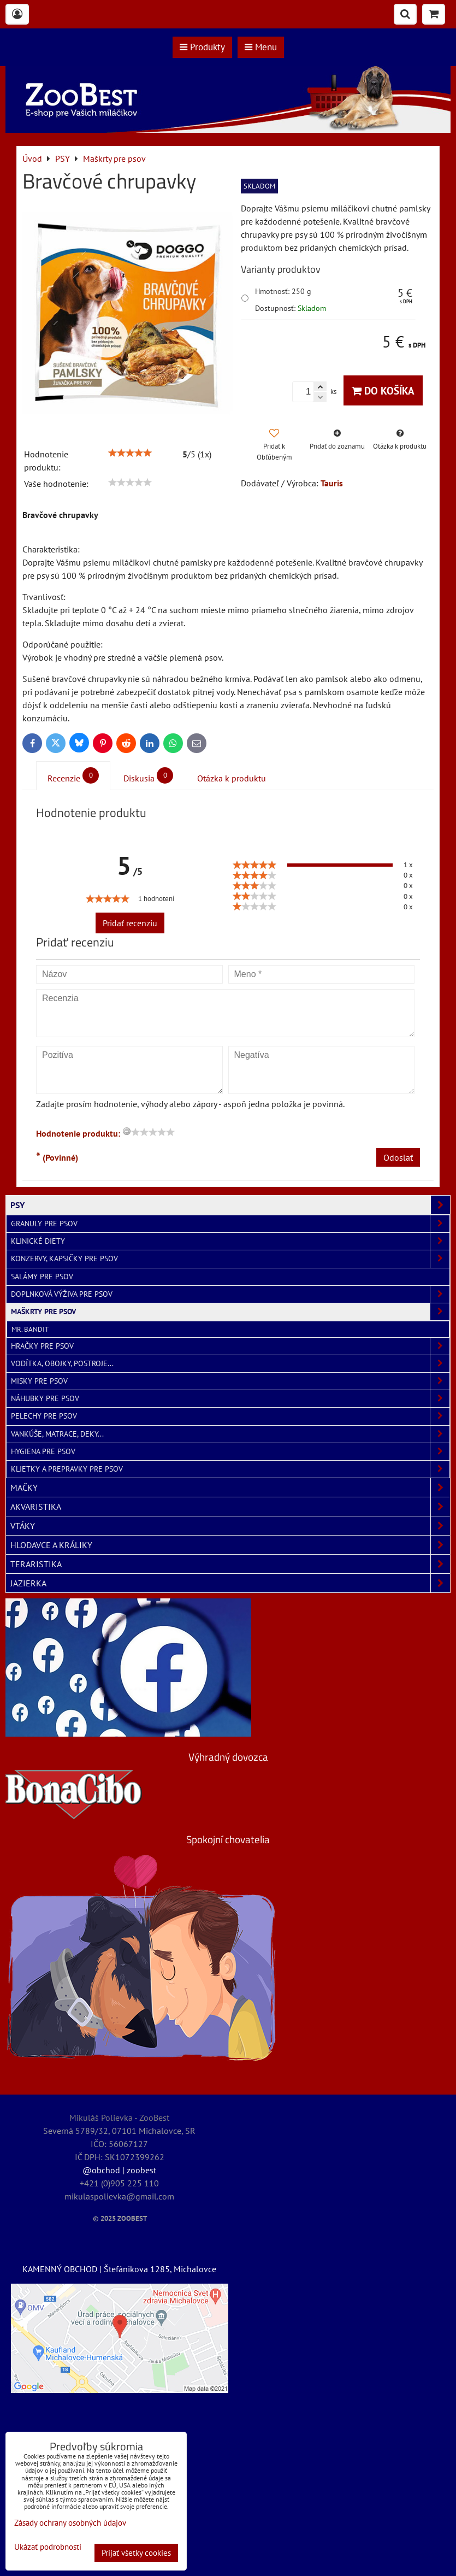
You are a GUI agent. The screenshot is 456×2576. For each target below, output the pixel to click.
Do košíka (383, 390)
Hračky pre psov (230, 1346)
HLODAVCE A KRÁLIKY (230, 1545)
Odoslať (398, 1157)
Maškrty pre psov (230, 1311)
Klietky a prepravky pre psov (230, 1469)
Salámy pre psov (42, 1276)
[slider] (130, 453)
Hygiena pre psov (230, 1451)
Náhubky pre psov (230, 1398)
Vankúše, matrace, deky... (230, 1434)
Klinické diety (230, 1241)
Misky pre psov (230, 1381)
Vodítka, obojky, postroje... (230, 1363)
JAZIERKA (230, 1583)
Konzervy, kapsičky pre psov (230, 1258)
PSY (230, 1205)
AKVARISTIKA (230, 1506)
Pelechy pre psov (230, 1416)
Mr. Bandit (30, 1329)
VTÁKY (230, 1525)
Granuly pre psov (230, 1223)
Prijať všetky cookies (136, 2553)
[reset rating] (126, 1131)
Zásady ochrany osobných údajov (70, 2523)
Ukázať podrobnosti (47, 2547)
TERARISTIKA (230, 1564)
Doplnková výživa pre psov (230, 1294)
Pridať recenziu (130, 923)
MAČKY (230, 1487)
